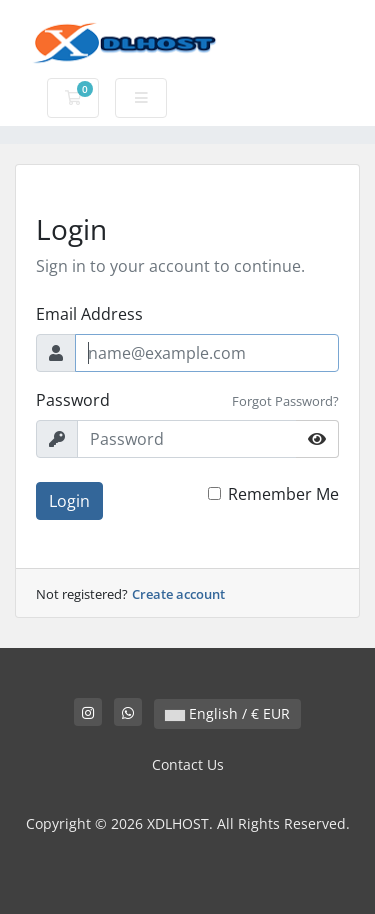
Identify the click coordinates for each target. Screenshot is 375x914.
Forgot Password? (285, 401)
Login (69, 501)
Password (73, 400)
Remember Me (283, 494)
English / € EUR (227, 713)
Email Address (89, 314)
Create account (178, 594)
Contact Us (188, 764)
